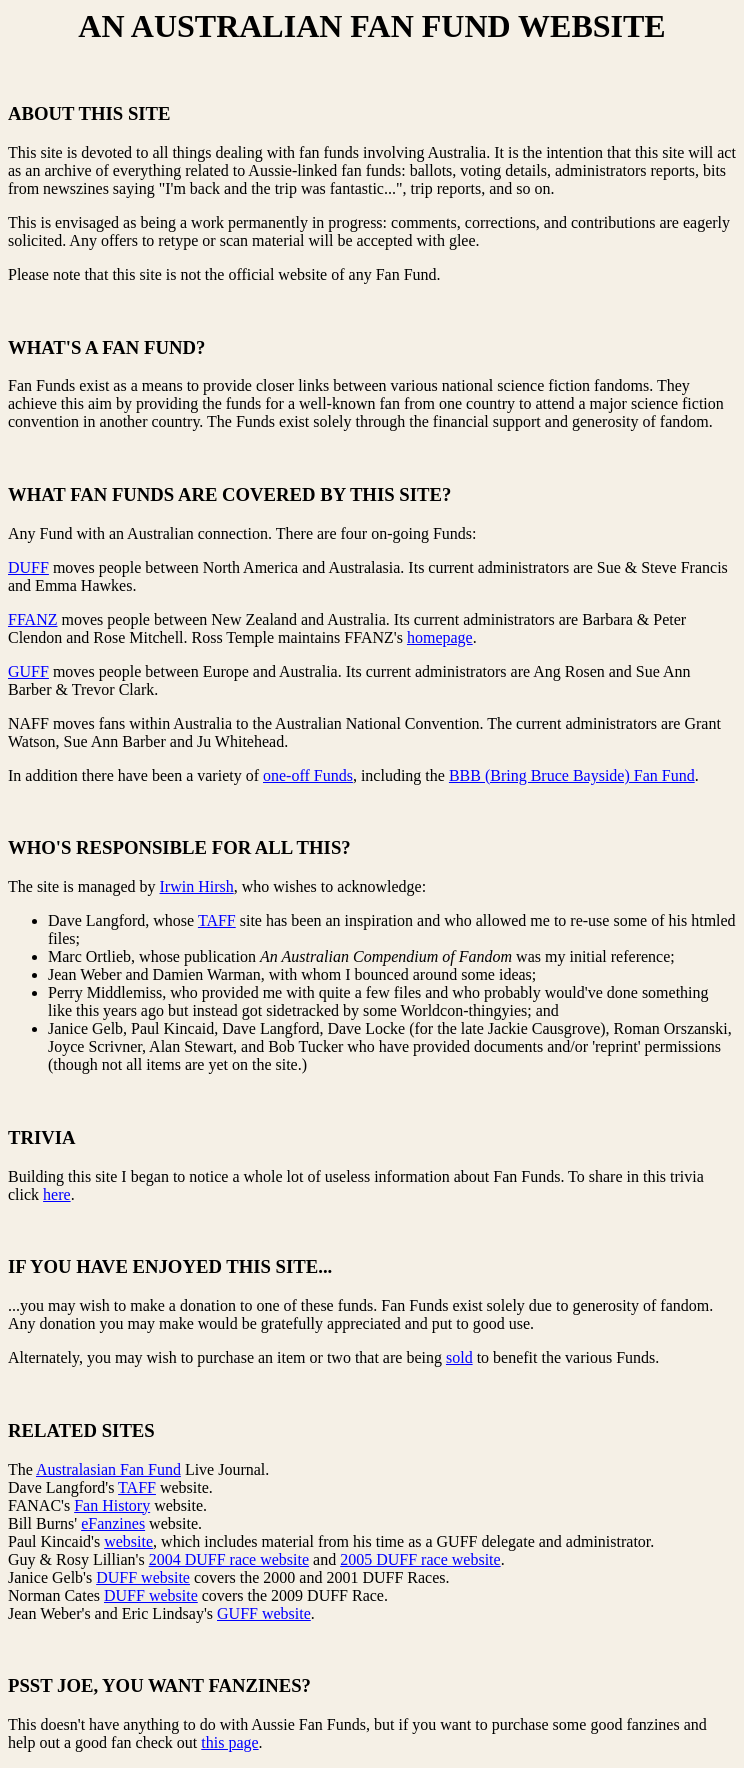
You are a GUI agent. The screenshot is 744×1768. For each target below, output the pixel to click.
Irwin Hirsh (197, 886)
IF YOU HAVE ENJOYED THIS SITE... (170, 1266)
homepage (440, 637)
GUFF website (264, 1613)
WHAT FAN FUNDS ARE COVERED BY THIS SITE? (229, 494)
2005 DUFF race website (420, 1559)
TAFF (217, 920)
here (57, 1194)
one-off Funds (308, 775)
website (128, 1541)
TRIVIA (42, 1137)
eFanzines (113, 1523)
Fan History (112, 1505)
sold (459, 1357)
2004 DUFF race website (229, 1559)
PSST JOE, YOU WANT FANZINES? (159, 1685)
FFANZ (33, 619)
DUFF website (143, 1577)
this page (229, 1742)
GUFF (28, 671)
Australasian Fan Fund (108, 1469)
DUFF (28, 567)
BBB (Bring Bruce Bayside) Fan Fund (572, 775)
